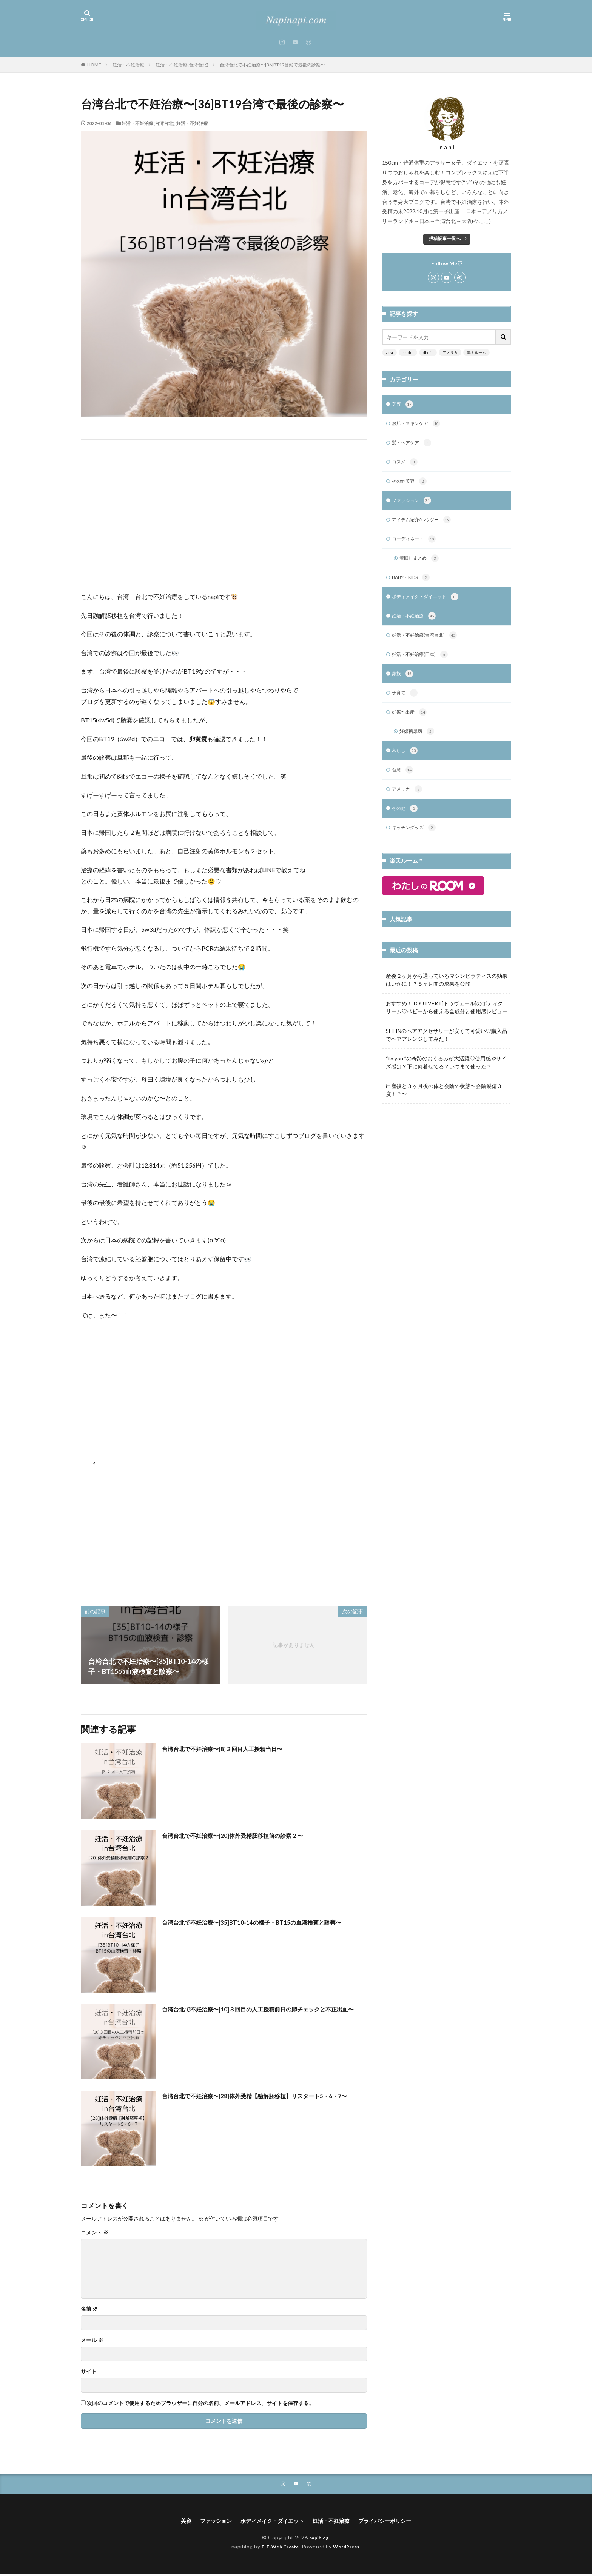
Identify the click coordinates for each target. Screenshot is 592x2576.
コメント (94, 2232)
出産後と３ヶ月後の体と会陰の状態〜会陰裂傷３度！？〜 (444, 1107)
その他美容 (411, 485)
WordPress (349, 2548)
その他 (406, 825)
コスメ (406, 465)
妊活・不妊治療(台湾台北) (182, 65)
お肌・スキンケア (419, 425)
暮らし (406, 765)
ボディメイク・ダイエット (430, 605)
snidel (407, 352)
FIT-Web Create (278, 2548)
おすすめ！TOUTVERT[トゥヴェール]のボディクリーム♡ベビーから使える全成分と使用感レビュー (446, 1024)
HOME (94, 65)
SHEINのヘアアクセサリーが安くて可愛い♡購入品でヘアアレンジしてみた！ (446, 1052)
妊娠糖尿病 (418, 745)
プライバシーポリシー (395, 2521)
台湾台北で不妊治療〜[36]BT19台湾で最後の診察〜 (272, 65)
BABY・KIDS (414, 585)
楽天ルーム (476, 352)
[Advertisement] (223, 504)
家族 (403, 685)
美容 (403, 405)
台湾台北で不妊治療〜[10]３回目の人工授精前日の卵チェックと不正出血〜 (263, 2014)
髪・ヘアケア (414, 445)
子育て (406, 705)
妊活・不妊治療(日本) (423, 665)
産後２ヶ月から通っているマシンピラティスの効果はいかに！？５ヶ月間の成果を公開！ (446, 997)
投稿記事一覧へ (445, 238)
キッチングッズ (416, 845)
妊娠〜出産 (411, 725)
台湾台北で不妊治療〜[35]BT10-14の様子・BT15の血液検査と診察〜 (260, 1927)
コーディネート (416, 545)
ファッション (414, 505)
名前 (89, 2308)
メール (92, 2340)
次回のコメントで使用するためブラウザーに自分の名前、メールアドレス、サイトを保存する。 (200, 2403)
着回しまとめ (421, 565)
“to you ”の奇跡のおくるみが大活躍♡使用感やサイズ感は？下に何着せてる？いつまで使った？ (446, 1080)
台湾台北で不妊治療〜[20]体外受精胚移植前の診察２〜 (246, 1835)
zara (389, 352)
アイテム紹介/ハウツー (425, 525)
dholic (428, 352)
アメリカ (450, 352)
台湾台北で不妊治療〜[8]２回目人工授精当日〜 (234, 1748)
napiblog (318, 2539)
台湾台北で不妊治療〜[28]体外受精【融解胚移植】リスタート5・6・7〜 (261, 2100)
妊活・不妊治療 (128, 65)
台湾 (403, 785)
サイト (89, 2371)
